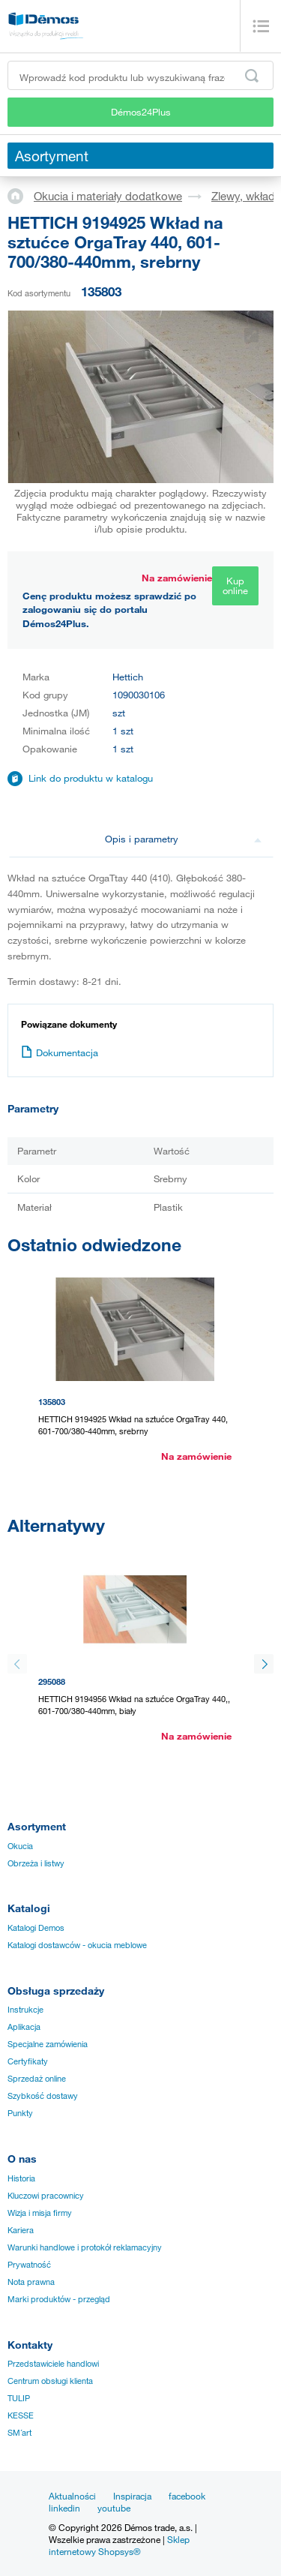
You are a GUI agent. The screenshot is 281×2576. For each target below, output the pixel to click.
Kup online (235, 585)
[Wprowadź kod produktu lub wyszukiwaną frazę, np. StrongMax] (140, 75)
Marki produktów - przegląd (58, 2299)
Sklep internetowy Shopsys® (119, 2545)
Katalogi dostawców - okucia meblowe (77, 1945)
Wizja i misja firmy (39, 2213)
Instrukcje (25, 2009)
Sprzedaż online (36, 2078)
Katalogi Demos (35, 1928)
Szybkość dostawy (42, 2096)
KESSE (20, 2415)
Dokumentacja (59, 1052)
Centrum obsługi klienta (50, 2381)
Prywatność (29, 2264)
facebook (187, 2496)
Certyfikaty (27, 2061)
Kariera (20, 2230)
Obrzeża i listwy (35, 1863)
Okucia (20, 1846)
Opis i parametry (183, 839)
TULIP (18, 2398)
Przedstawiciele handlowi (53, 2363)
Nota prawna (31, 2282)
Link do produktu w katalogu (90, 778)
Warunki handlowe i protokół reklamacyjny (84, 2247)
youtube (113, 2508)
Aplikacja (23, 2027)
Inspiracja (132, 2496)
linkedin (64, 2508)
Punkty (20, 2113)
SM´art (19, 2432)
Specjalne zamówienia (47, 2044)
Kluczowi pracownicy (45, 2195)
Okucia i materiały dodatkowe (108, 196)
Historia (21, 2178)
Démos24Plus (141, 112)
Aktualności (72, 2496)
